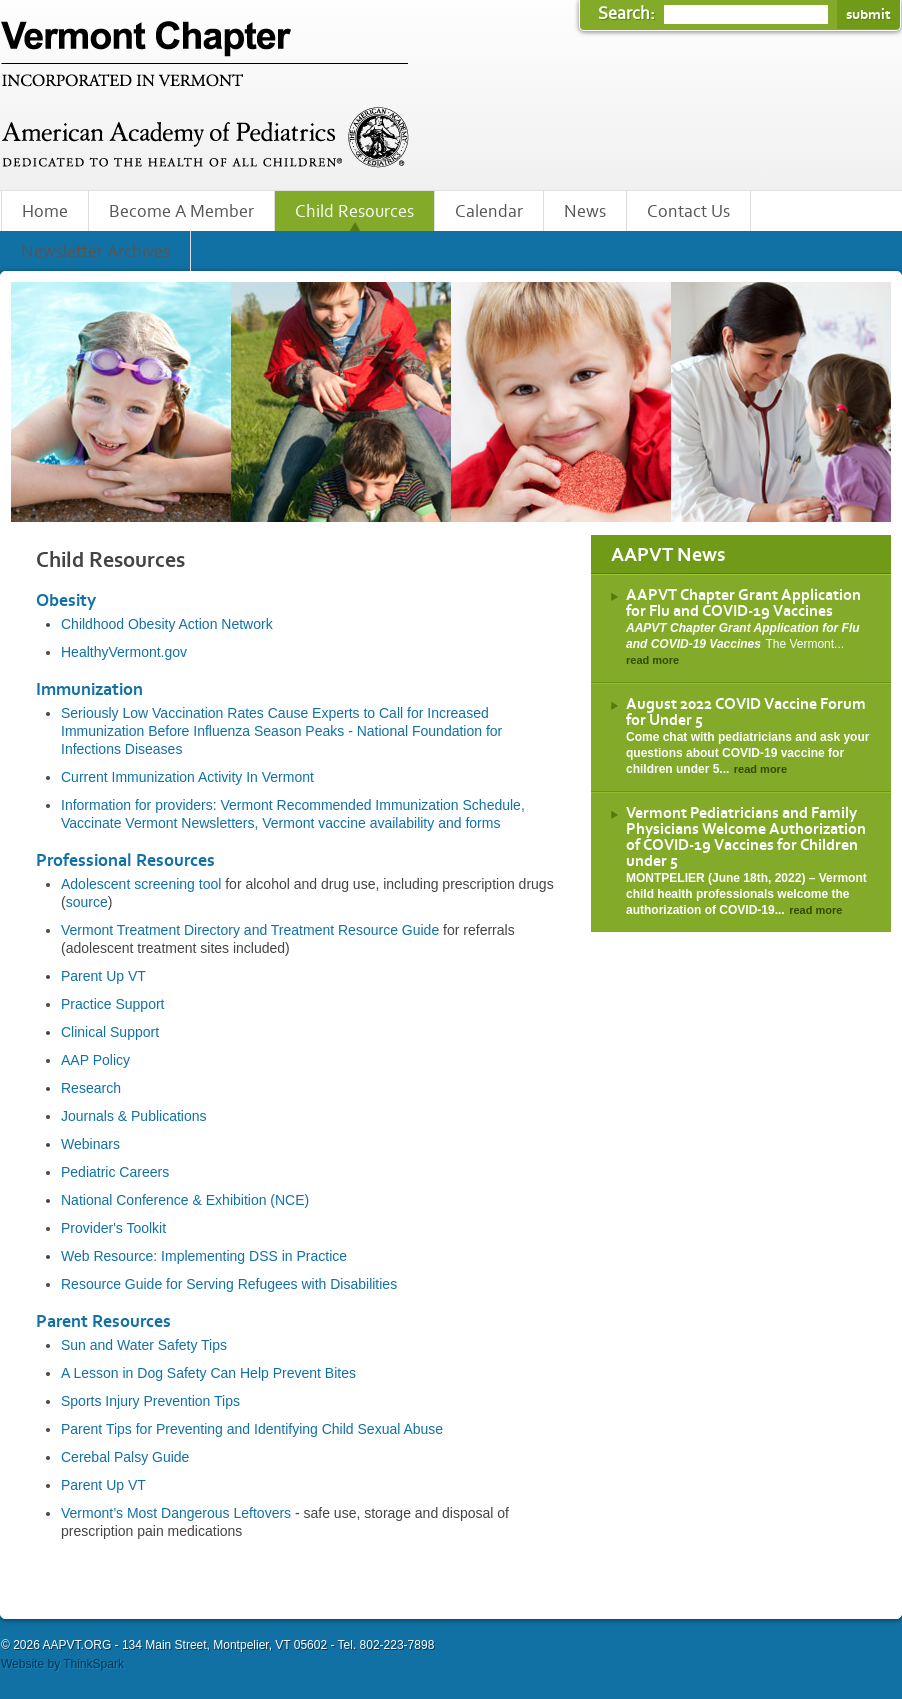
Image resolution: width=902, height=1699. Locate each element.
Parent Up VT (103, 976)
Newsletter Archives (95, 252)
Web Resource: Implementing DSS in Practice (204, 1256)
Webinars (90, 1144)
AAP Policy (95, 1060)
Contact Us (688, 212)
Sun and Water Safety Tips (144, 1345)
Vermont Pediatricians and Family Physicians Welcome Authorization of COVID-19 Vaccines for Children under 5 (746, 837)
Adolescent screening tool (141, 884)
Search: (628, 14)
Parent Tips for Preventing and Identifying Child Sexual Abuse (252, 1429)
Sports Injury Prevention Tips (150, 1401)
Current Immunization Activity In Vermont (187, 777)
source (87, 902)
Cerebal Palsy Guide (125, 1457)
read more (652, 660)
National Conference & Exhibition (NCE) (185, 1200)
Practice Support (113, 1004)
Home (45, 212)
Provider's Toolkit (113, 1228)
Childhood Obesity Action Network (167, 624)
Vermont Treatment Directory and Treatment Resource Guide (250, 930)
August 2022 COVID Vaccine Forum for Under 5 (746, 712)
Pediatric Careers (115, 1172)
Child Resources (354, 212)
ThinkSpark (93, 1664)
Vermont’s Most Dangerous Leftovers (176, 1513)
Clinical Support (110, 1032)
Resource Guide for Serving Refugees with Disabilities (229, 1284)
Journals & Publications (134, 1116)
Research (91, 1088)
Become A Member (181, 212)
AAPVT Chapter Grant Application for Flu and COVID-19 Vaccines (743, 603)
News (585, 212)
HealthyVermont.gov (124, 652)
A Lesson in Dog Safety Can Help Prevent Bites (208, 1373)
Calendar (489, 212)
